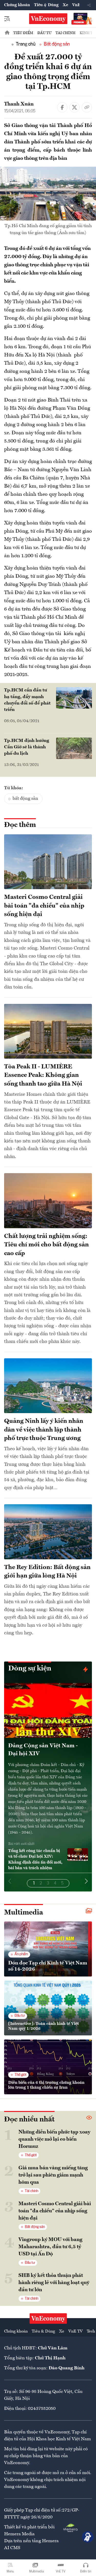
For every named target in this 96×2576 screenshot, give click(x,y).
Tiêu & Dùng (46, 5)
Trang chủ (26, 44)
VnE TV (75, 2331)
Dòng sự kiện (29, 1668)
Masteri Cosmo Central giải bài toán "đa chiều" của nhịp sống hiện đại (54, 2211)
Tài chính (66, 33)
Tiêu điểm (23, 33)
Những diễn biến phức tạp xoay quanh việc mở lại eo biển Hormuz (54, 2139)
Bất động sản (57, 44)
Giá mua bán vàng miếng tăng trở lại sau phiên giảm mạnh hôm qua (53, 2175)
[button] (86, 1881)
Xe (65, 5)
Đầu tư (44, 33)
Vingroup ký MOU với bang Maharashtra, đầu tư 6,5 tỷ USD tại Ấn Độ (50, 2247)
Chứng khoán (17, 5)
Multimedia (23, 1912)
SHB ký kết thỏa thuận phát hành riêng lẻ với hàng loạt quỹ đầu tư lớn (53, 2283)
